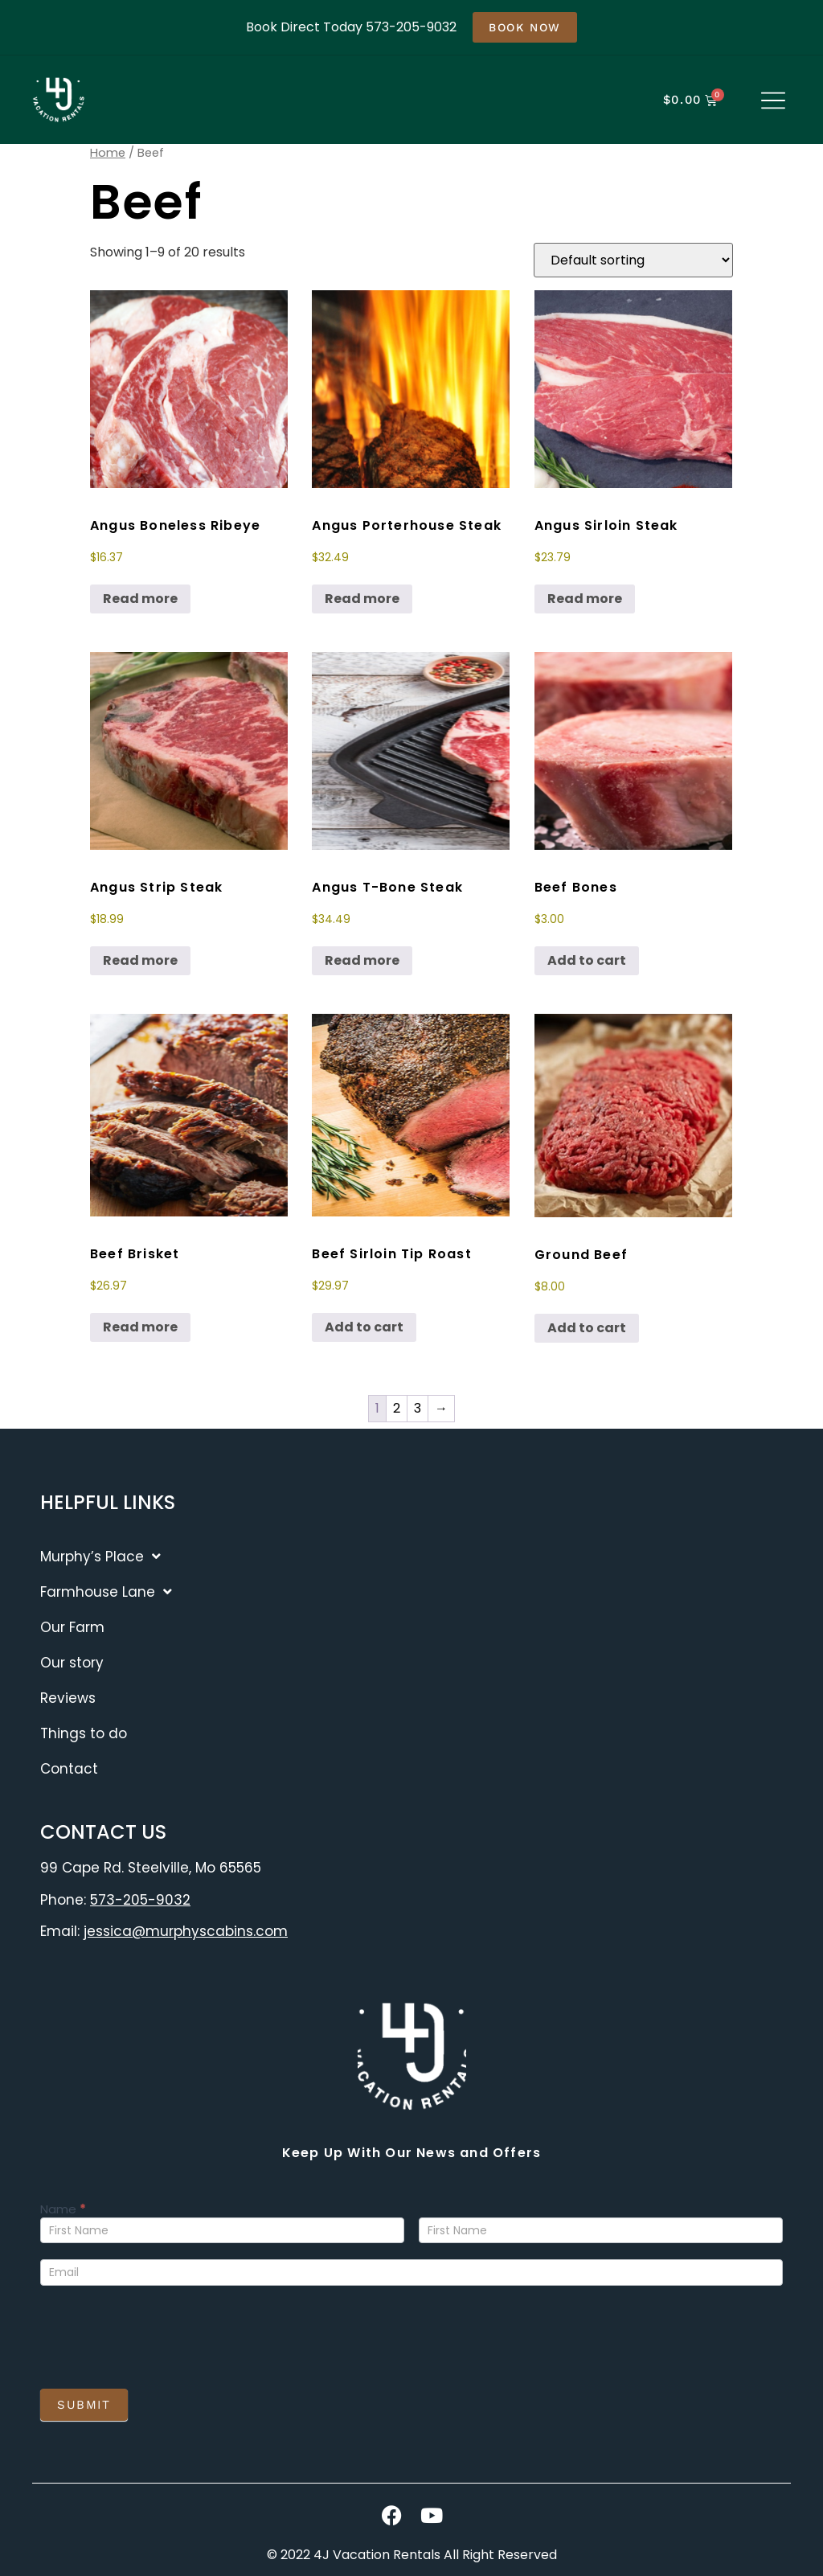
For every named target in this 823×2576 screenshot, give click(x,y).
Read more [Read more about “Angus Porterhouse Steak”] (362, 598)
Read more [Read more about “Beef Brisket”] (140, 1327)
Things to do (83, 1733)
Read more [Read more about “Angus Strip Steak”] (140, 960)
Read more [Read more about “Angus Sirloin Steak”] (584, 598)
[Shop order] (633, 260)
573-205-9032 (140, 1899)
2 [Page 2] (396, 1408)
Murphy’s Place (100, 1556)
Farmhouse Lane (106, 1591)
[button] (773, 102)
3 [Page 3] (417, 1408)
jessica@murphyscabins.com (186, 1931)
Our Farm (72, 1627)
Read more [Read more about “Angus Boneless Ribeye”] (140, 598)
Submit (84, 2405)
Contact (69, 1768)
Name (63, 2210)
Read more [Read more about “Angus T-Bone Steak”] (362, 960)
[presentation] (162, 2333)
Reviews (68, 1698)
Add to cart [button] (586, 960)
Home (107, 153)
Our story (72, 1662)
